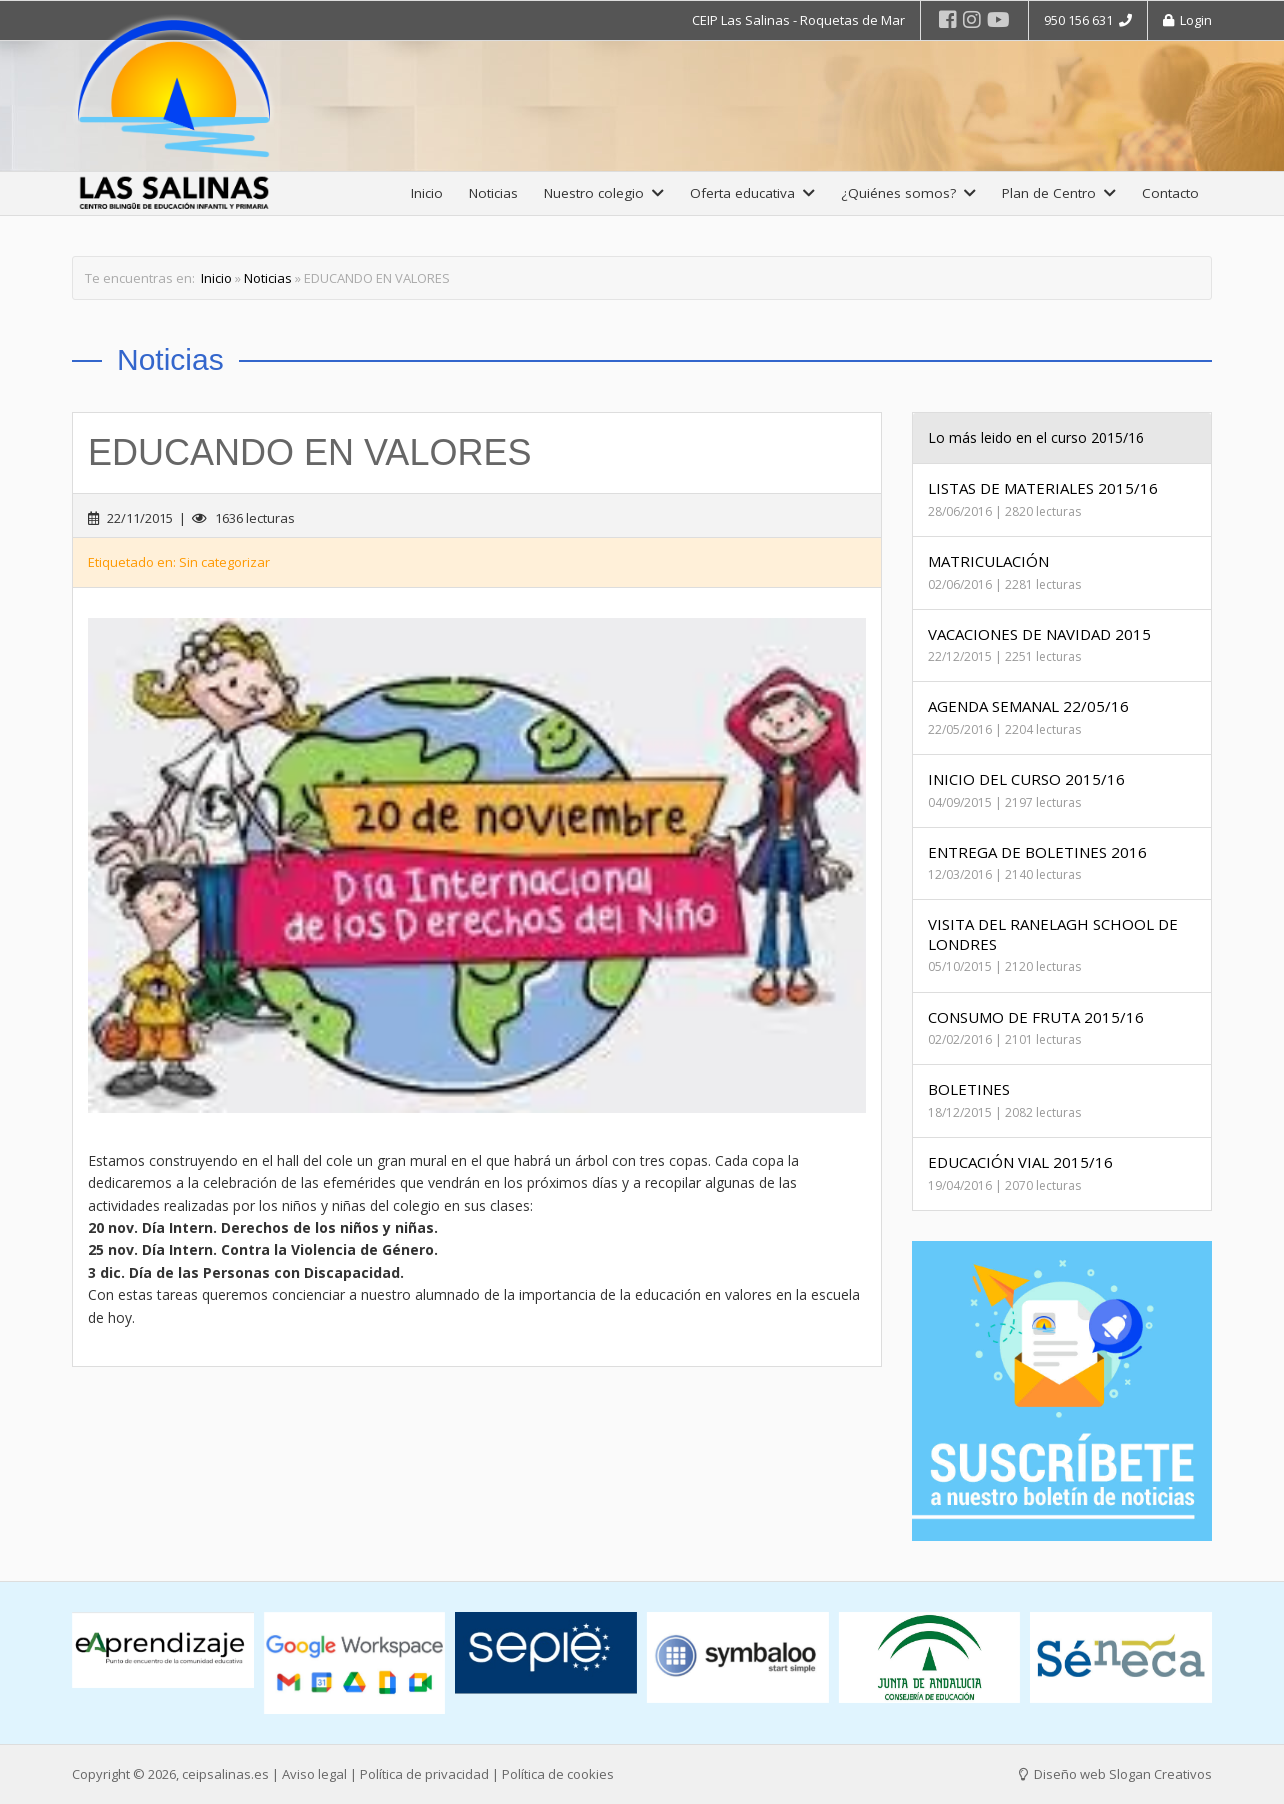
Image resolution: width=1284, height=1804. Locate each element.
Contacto (1170, 193)
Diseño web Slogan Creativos (1115, 1774)
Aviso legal (314, 1774)
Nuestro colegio (604, 193)
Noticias (493, 193)
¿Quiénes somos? (908, 193)
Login (1187, 20)
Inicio (427, 193)
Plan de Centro (1059, 193)
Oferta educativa (752, 193)
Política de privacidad (424, 1774)
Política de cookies (558, 1774)
